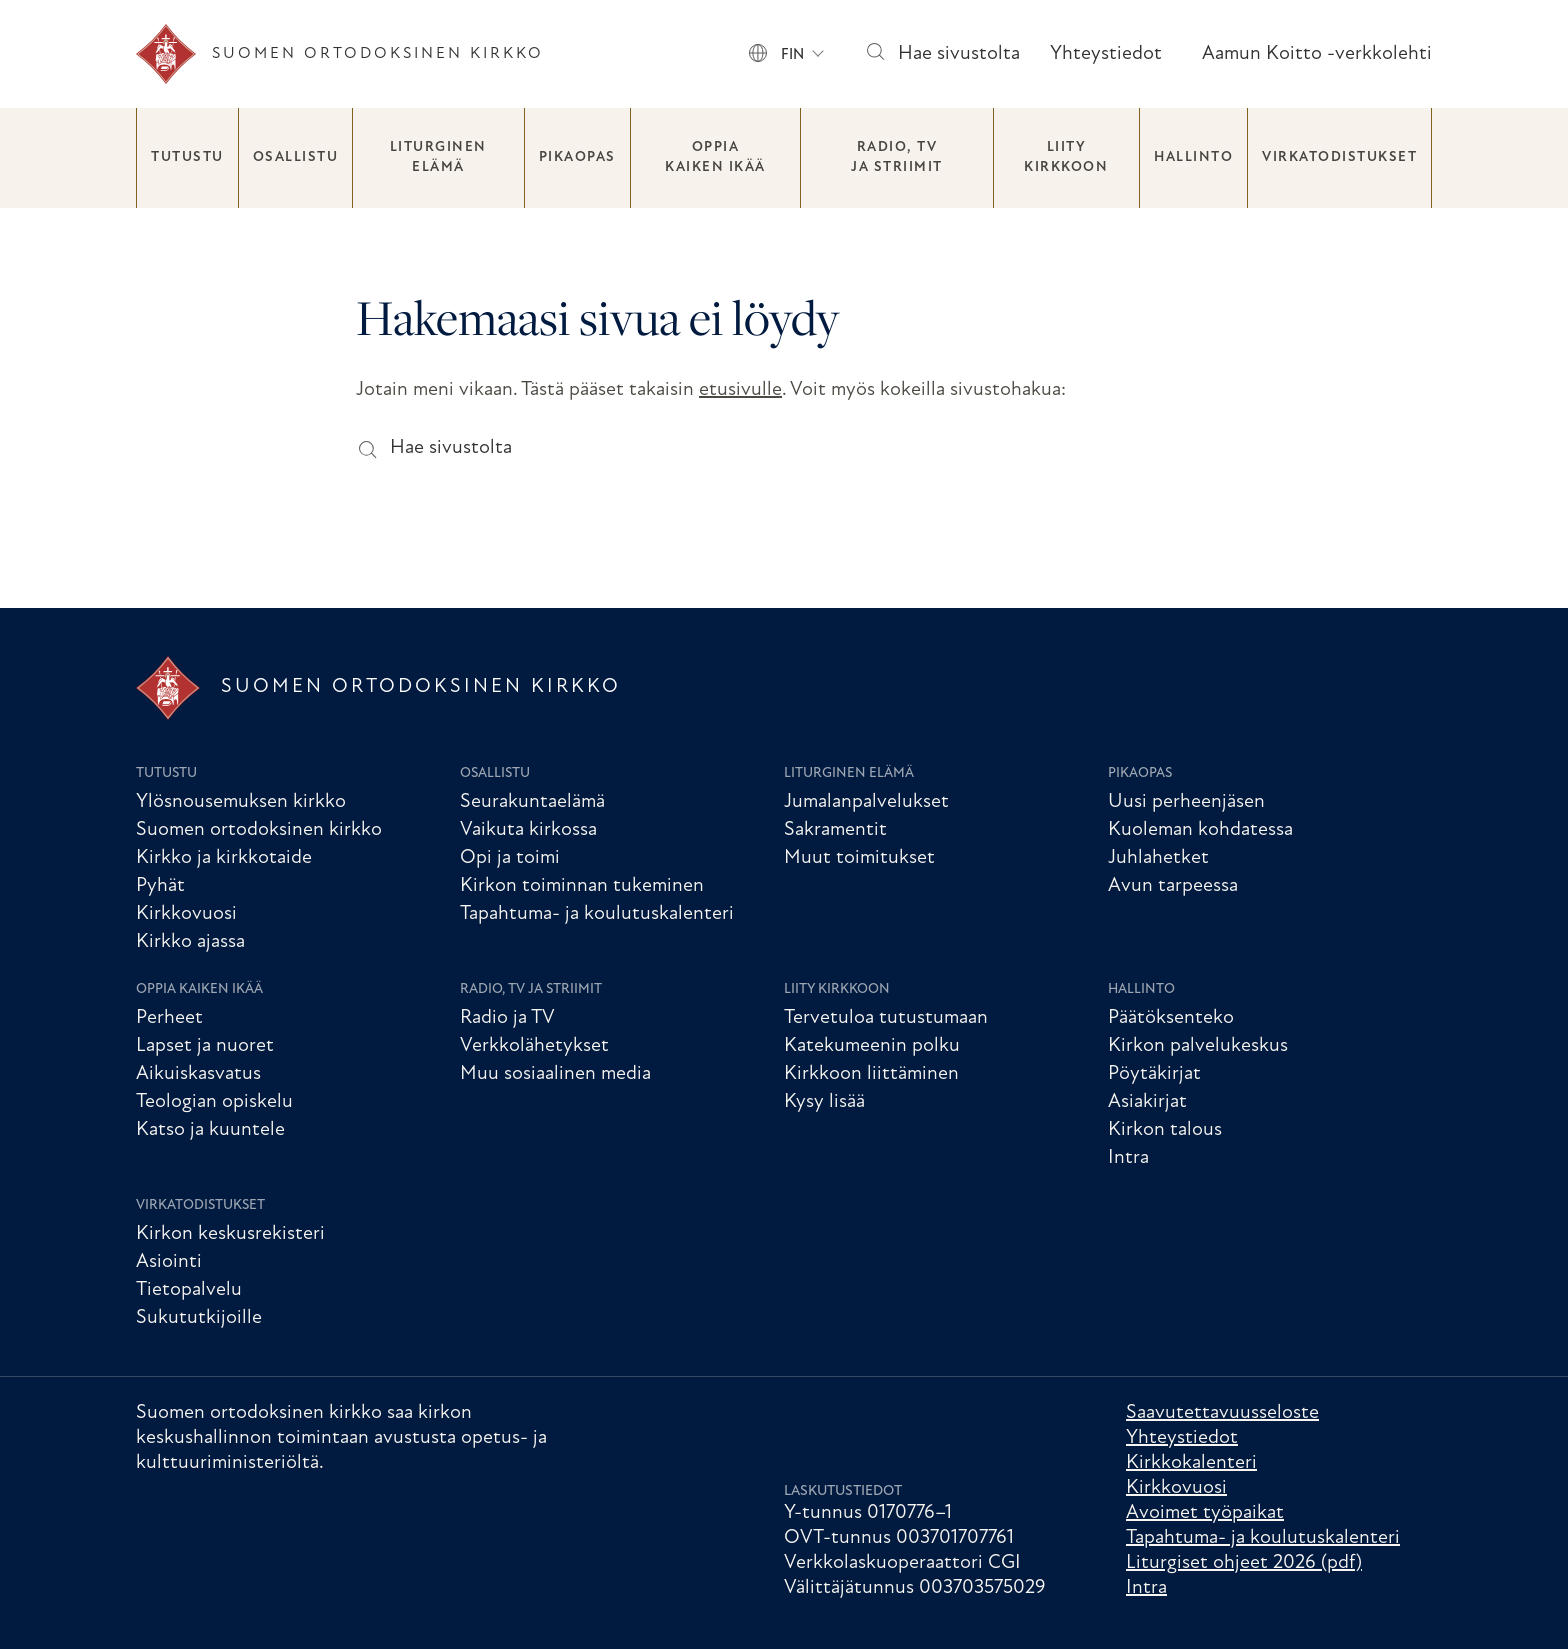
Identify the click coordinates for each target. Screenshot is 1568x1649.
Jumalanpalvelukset (866, 802)
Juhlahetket (1158, 858)
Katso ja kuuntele (210, 1130)
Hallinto (1193, 157)
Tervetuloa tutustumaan (886, 1018)
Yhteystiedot (1106, 54)
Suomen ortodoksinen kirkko (259, 830)
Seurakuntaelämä (532, 802)
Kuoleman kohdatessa (1200, 830)
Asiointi (169, 1262)
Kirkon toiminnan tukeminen (582, 886)
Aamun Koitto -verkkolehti (1317, 54)
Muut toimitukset (859, 858)
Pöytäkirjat (1154, 1074)
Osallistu (296, 157)
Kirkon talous (1165, 1130)
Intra (1128, 1158)
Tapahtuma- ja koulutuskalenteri (597, 914)
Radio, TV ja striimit (897, 157)
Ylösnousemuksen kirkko (241, 802)
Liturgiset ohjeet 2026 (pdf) (1244, 1563)
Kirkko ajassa (190, 942)
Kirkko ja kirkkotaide (224, 858)
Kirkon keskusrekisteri (230, 1234)
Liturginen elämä (438, 157)
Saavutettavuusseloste (1222, 1413)
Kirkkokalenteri (1191, 1463)
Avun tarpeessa (1173, 886)
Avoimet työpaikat (1205, 1513)
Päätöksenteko (1171, 1018)
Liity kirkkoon (1066, 157)
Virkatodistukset (1339, 157)
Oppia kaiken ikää (715, 157)
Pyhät (160, 886)
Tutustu (187, 157)
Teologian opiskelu (214, 1102)
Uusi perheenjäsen (1186, 802)
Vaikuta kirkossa (528, 830)
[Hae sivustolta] (874, 54)
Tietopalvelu (189, 1290)
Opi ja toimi (510, 858)
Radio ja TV (507, 1018)
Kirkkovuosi (186, 914)
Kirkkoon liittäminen (871, 1074)
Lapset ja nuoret (205, 1046)
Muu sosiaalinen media (555, 1074)
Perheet (169, 1018)
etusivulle (740, 390)
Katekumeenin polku (872, 1046)
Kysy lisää (824, 1102)
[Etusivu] (340, 54)
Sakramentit (835, 830)
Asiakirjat (1147, 1102)
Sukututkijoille (199, 1318)
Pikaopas (577, 157)
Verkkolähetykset (534, 1046)
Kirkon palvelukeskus (1198, 1046)
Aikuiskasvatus (198, 1074)
